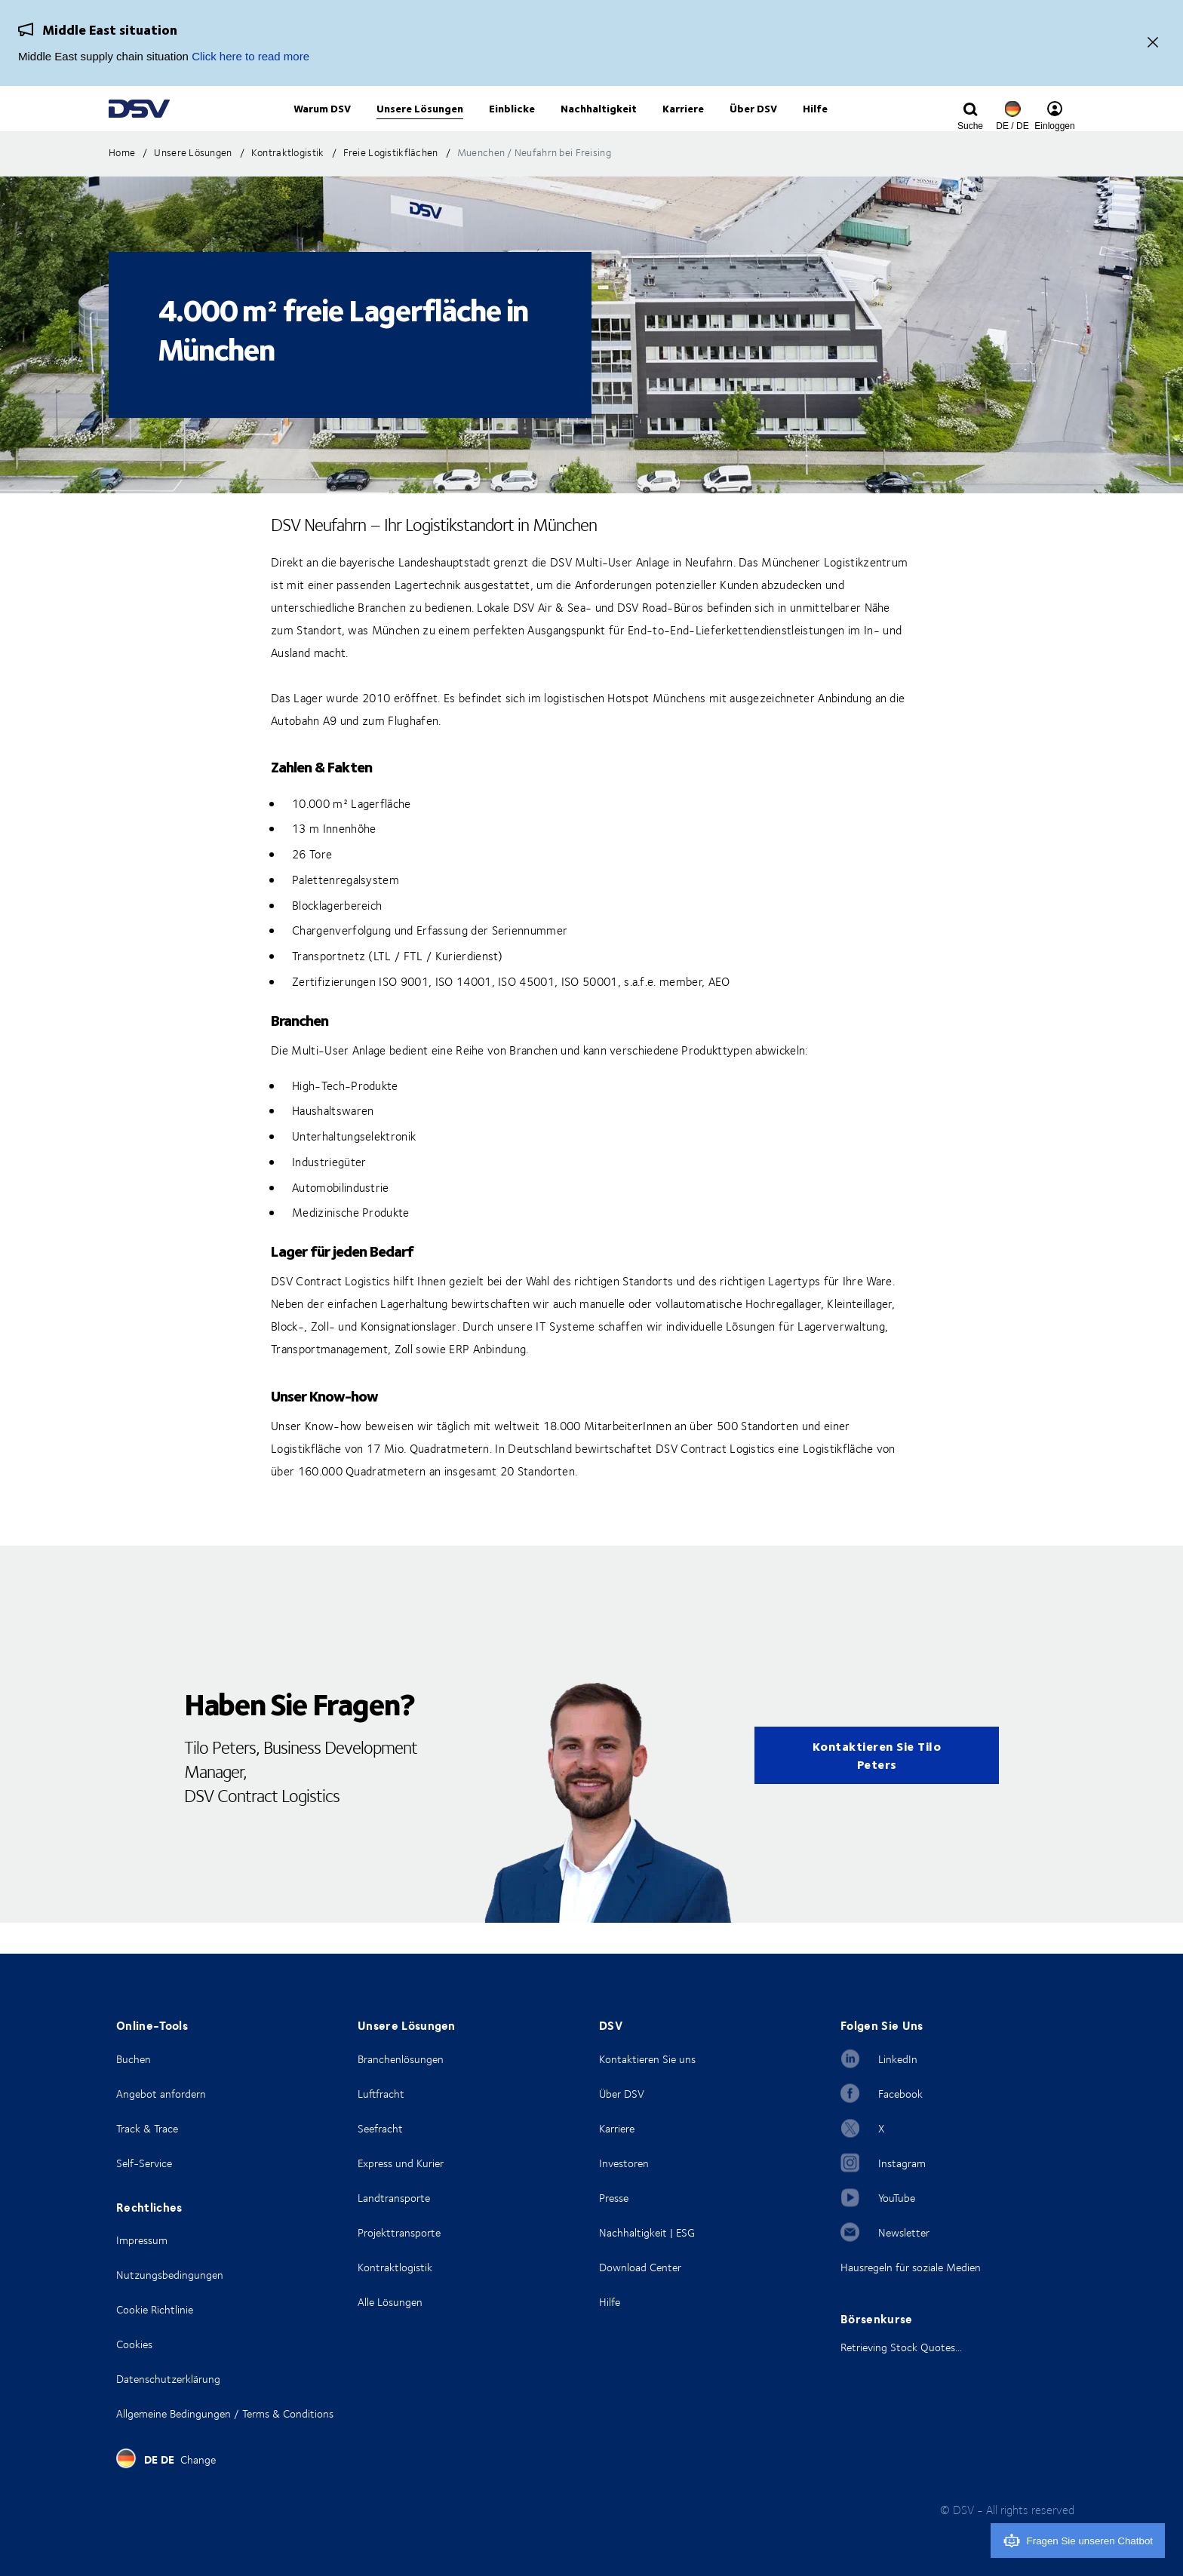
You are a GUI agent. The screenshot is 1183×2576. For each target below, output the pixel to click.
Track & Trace (147, 2128)
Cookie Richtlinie (154, 2309)
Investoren (624, 2163)
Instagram (902, 2163)
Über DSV (621, 2094)
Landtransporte (394, 2198)
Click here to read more (250, 56)
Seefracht (380, 2128)
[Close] (1153, 43)
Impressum (141, 2240)
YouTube (896, 2198)
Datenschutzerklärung (168, 2379)
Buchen (133, 2059)
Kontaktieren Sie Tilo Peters (877, 1785)
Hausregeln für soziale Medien (910, 2267)
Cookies (134, 2344)
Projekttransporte (399, 2232)
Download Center (640, 2267)
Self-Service (144, 2163)
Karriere (617, 2128)
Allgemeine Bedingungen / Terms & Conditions (224, 2413)
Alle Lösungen (390, 2302)
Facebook (900, 2094)
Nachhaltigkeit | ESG (647, 2232)
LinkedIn (897, 2059)
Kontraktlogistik (395, 2267)
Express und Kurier (401, 2163)
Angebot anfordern (161, 2094)
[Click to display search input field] (970, 126)
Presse (613, 2198)
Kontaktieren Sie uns (647, 2059)
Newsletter (904, 2232)
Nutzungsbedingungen (169, 2275)
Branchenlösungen (401, 2059)
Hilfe (609, 2302)
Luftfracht (381, 2094)
